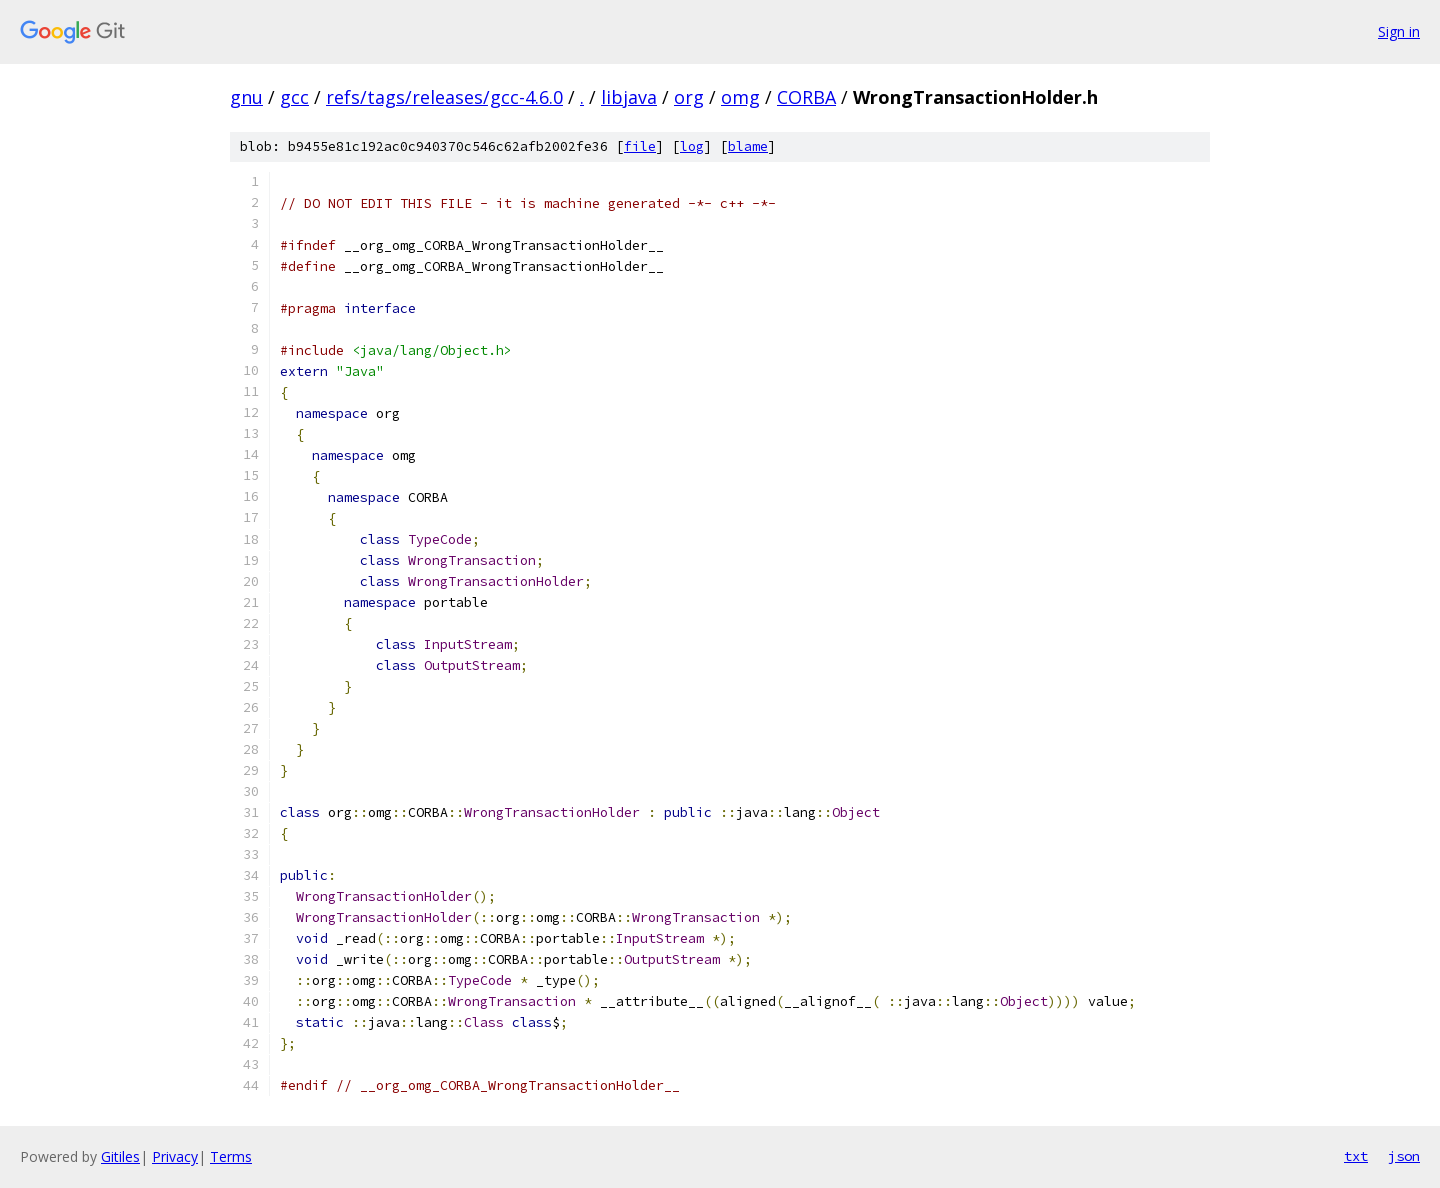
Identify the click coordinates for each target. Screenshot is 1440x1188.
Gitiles (120, 1156)
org (689, 97)
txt (1356, 1156)
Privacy (175, 1156)
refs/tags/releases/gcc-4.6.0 (444, 97)
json (1404, 1156)
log (692, 146)
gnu (246, 97)
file (640, 146)
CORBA (806, 97)
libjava (629, 97)
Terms (231, 1156)
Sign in (1399, 31)
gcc (294, 97)
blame (748, 146)
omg (740, 97)
